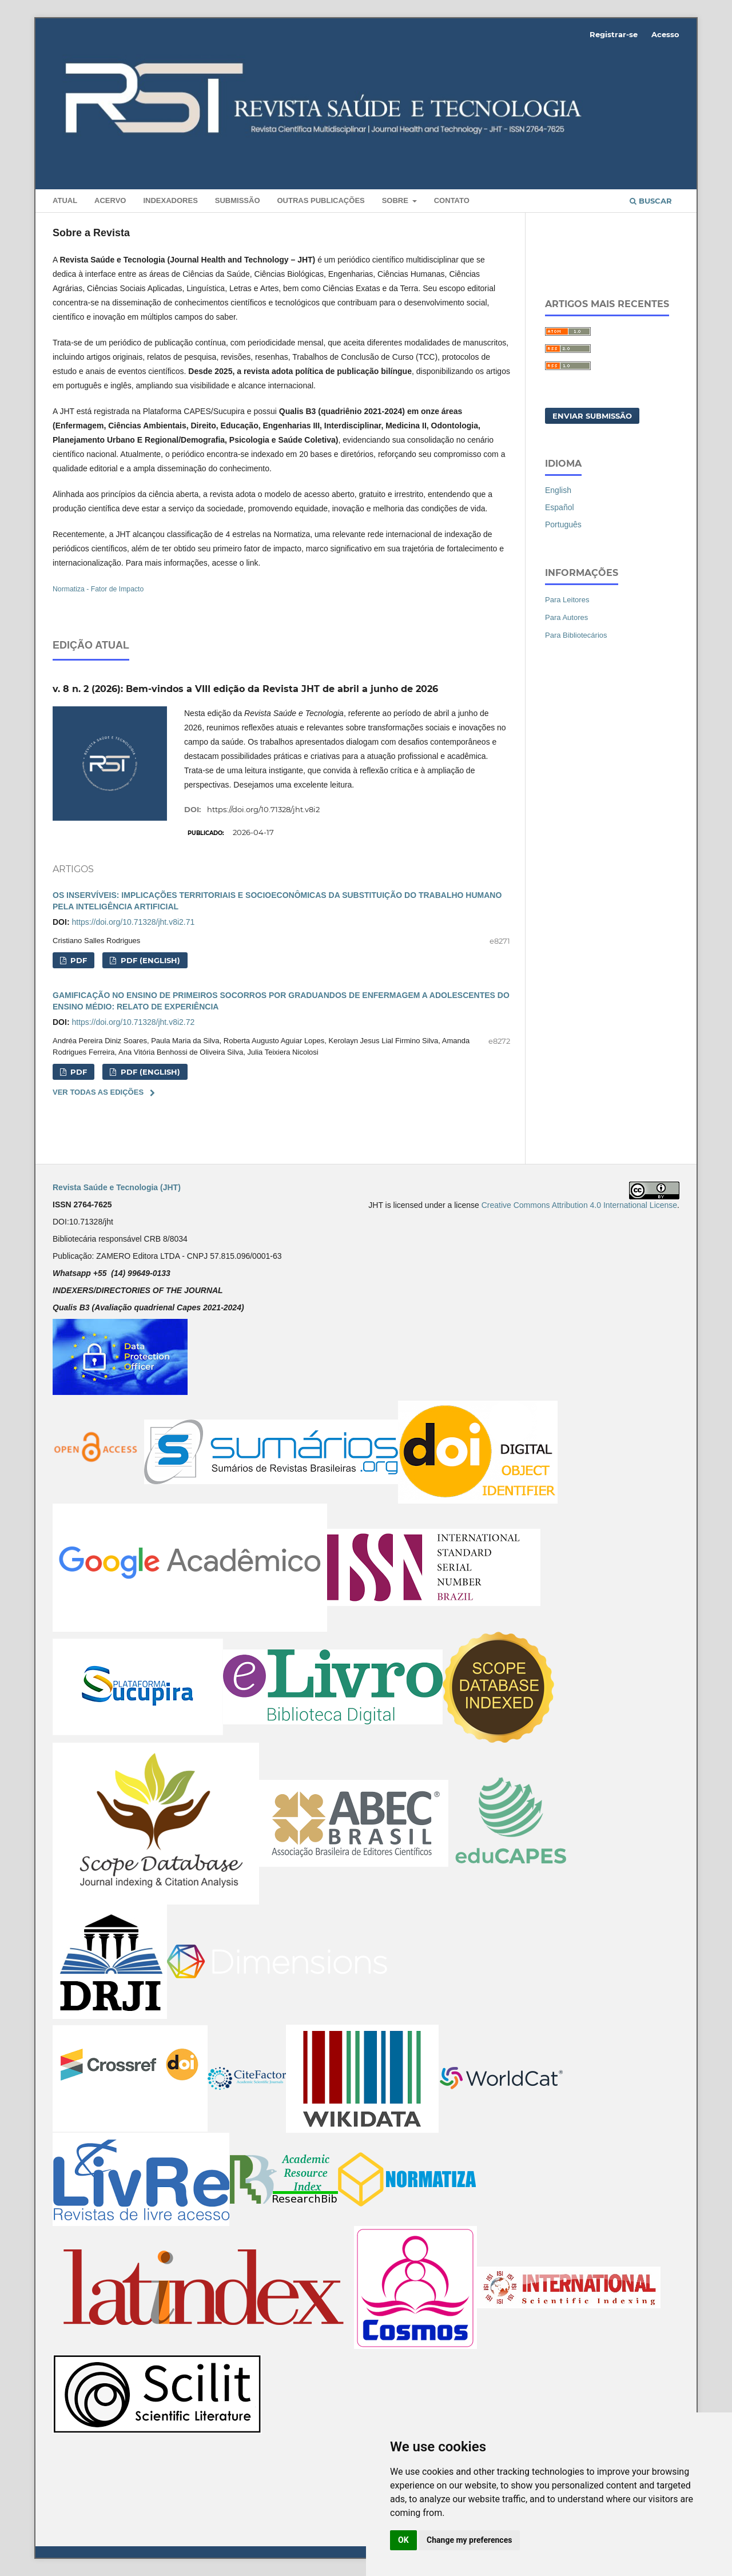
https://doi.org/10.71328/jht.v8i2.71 (132, 922)
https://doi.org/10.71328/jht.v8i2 (263, 809)
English (558, 490)
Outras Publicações (320, 200)
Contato (452, 200)
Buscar (651, 200)
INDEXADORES (170, 200)
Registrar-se (614, 34)
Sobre (396, 200)
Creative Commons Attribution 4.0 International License (579, 1205)
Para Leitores (567, 599)
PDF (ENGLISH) (149, 960)
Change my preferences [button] (469, 2540)
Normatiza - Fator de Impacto (98, 589)
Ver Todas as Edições (98, 1092)
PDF (77, 960)
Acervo (110, 200)
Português (563, 524)
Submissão (237, 200)
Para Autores (566, 617)
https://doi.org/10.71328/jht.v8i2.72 (132, 1022)
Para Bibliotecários (576, 635)
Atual (65, 200)
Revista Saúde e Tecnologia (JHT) (117, 1187)
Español (559, 507)
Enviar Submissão (592, 415)
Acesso (665, 34)
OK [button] (403, 2540)
